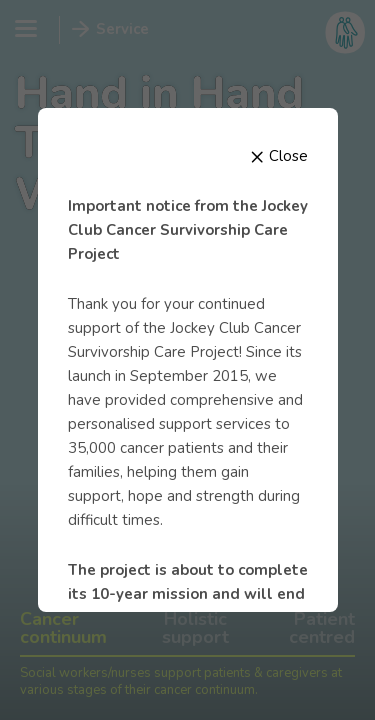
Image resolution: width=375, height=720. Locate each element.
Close (279, 156)
